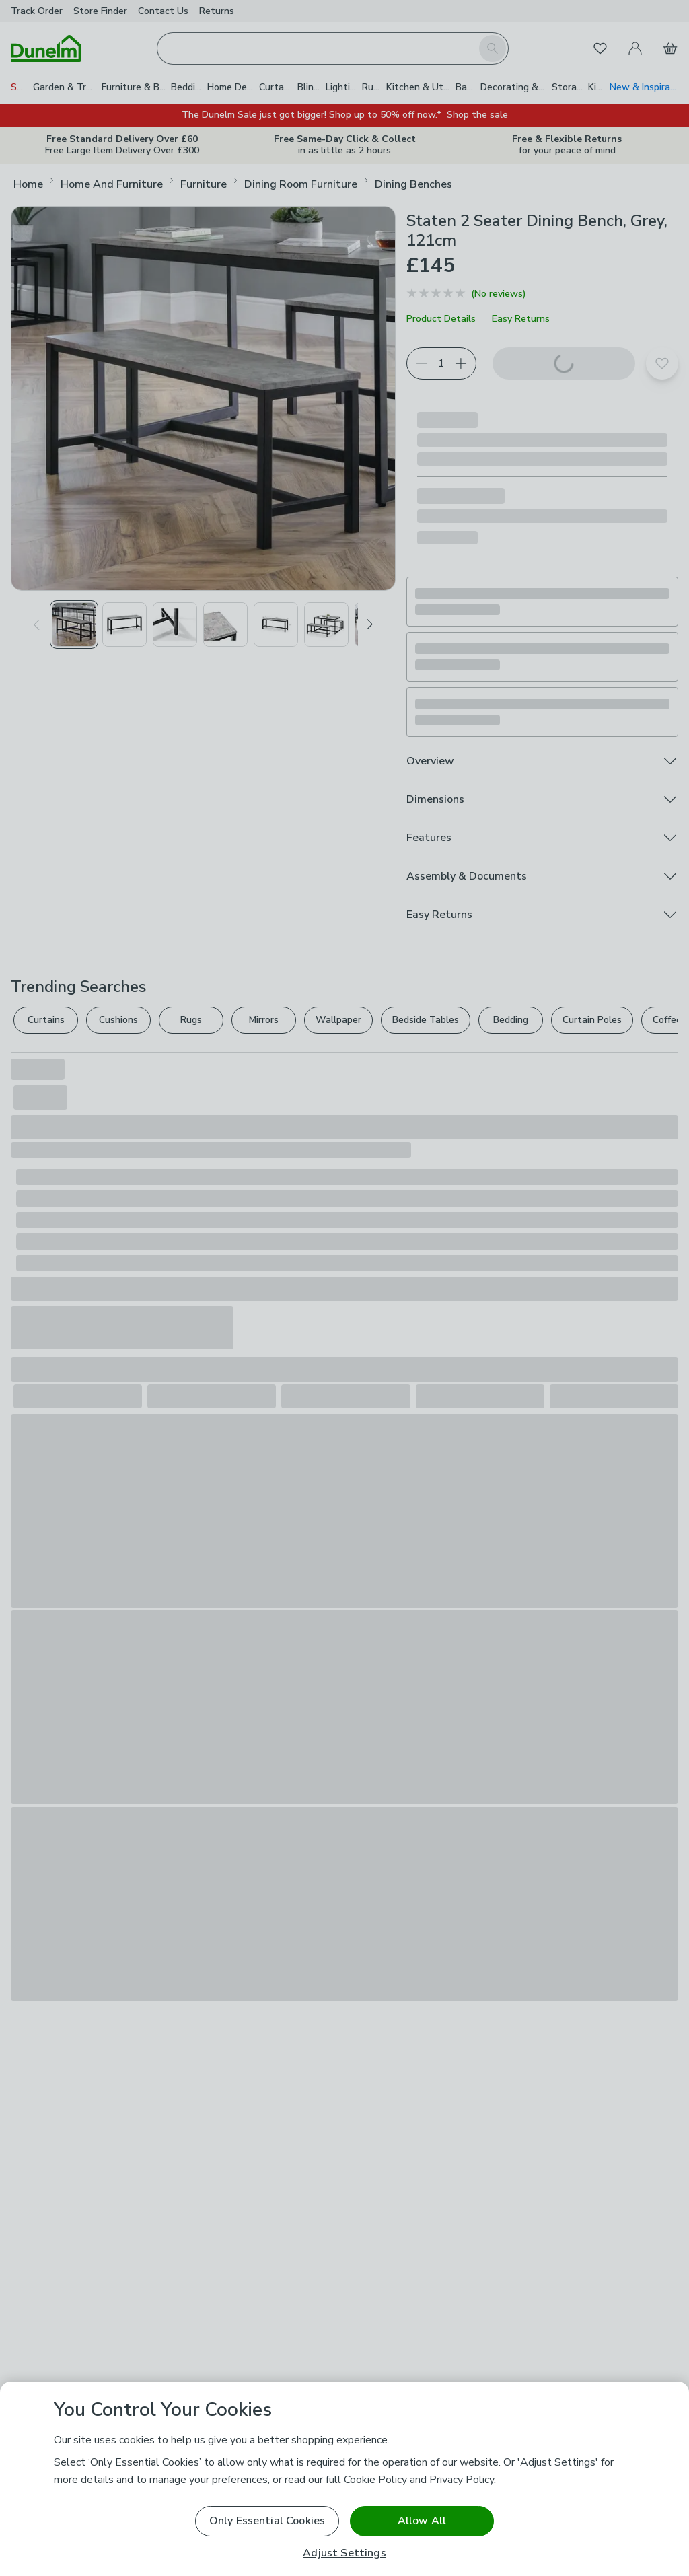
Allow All (422, 2520)
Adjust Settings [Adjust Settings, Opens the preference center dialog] (344, 2553)
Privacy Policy (461, 2479)
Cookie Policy (375, 2479)
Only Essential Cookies (267, 2520)
